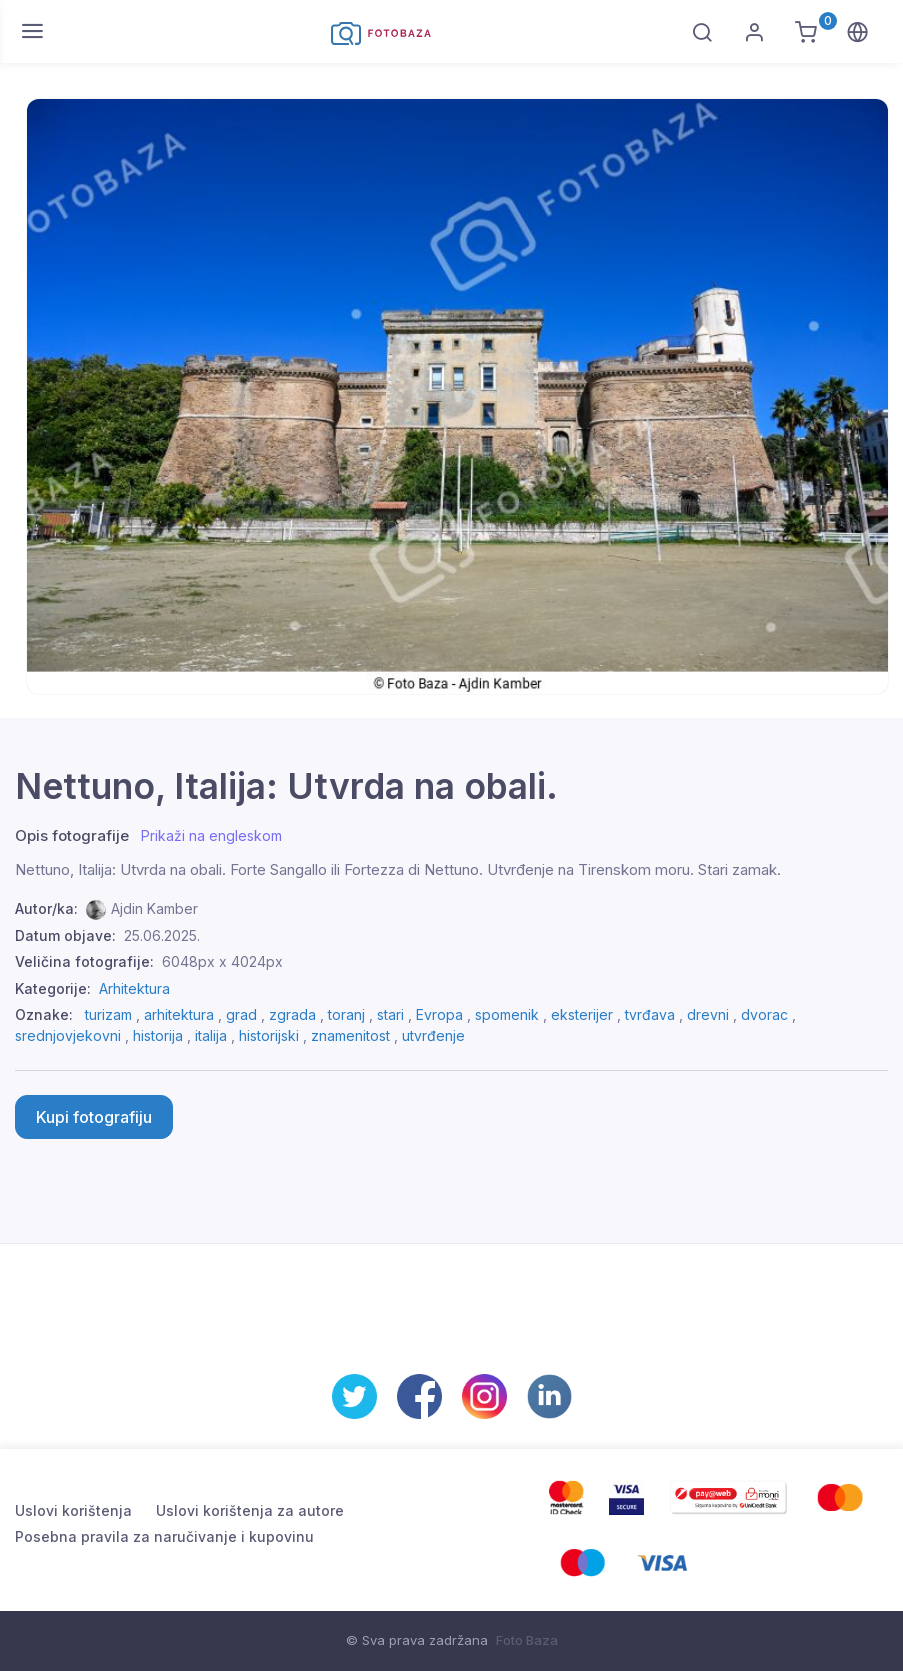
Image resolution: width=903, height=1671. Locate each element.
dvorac (764, 1014)
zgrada (292, 1014)
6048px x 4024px (222, 961)
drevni (708, 1014)
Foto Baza (527, 1640)
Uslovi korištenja (73, 1510)
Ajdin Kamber (154, 908)
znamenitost (350, 1035)
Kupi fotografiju (94, 1117)
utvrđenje (433, 1035)
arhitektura (179, 1014)
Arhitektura (134, 988)
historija (158, 1035)
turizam (108, 1014)
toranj (346, 1014)
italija (211, 1035)
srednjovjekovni (68, 1035)
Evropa (439, 1014)
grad (241, 1014)
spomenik (507, 1014)
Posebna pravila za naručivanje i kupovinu (164, 1536)
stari (390, 1014)
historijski (269, 1035)
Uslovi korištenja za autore (250, 1510)
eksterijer (582, 1014)
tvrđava (650, 1014)
